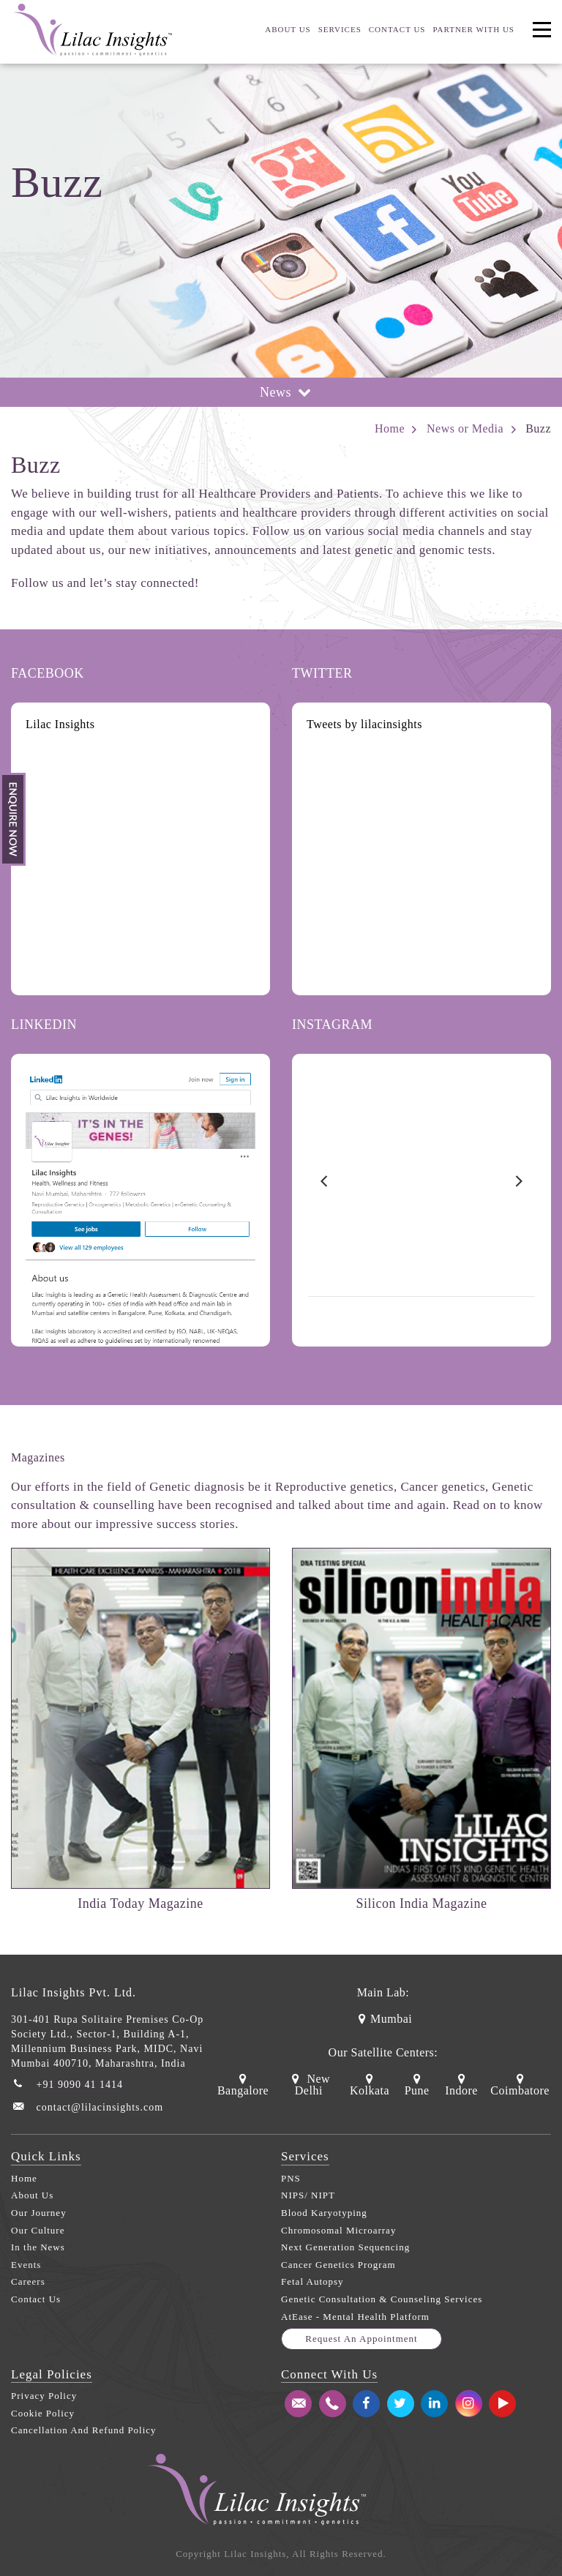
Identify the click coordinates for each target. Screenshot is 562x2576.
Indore (461, 2085)
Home (390, 428)
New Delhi (309, 2085)
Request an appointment (361, 2338)
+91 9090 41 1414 (80, 2084)
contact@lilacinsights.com (100, 2107)
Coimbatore (520, 2085)
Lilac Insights (60, 724)
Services (339, 29)
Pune (417, 2085)
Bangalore (243, 2085)
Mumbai (383, 2018)
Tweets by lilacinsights (364, 724)
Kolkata (369, 2085)
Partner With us (473, 29)
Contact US (397, 29)
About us (288, 29)
